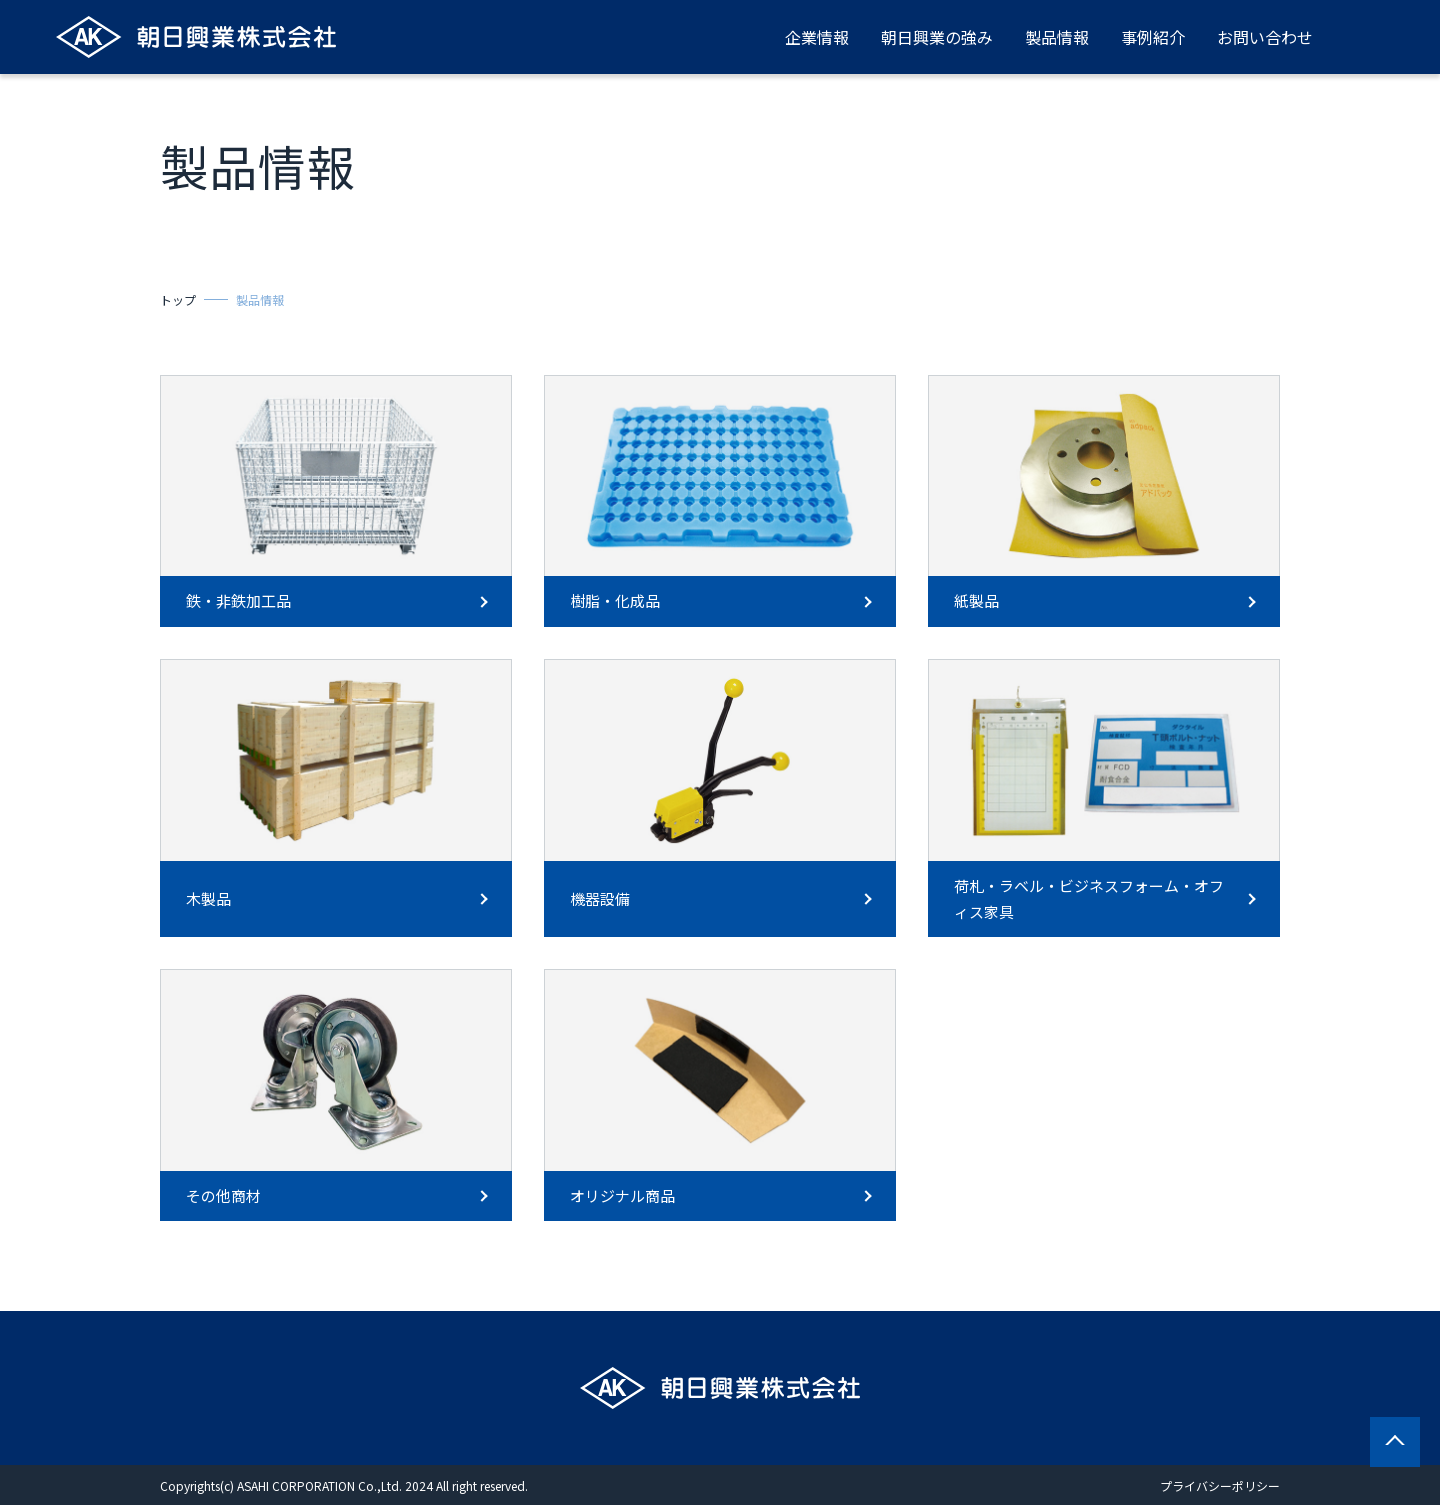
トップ (178, 299)
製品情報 (1057, 37)
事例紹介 (1153, 37)
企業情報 (817, 37)
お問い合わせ (1265, 37)
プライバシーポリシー (1220, 1485)
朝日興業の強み (937, 37)
